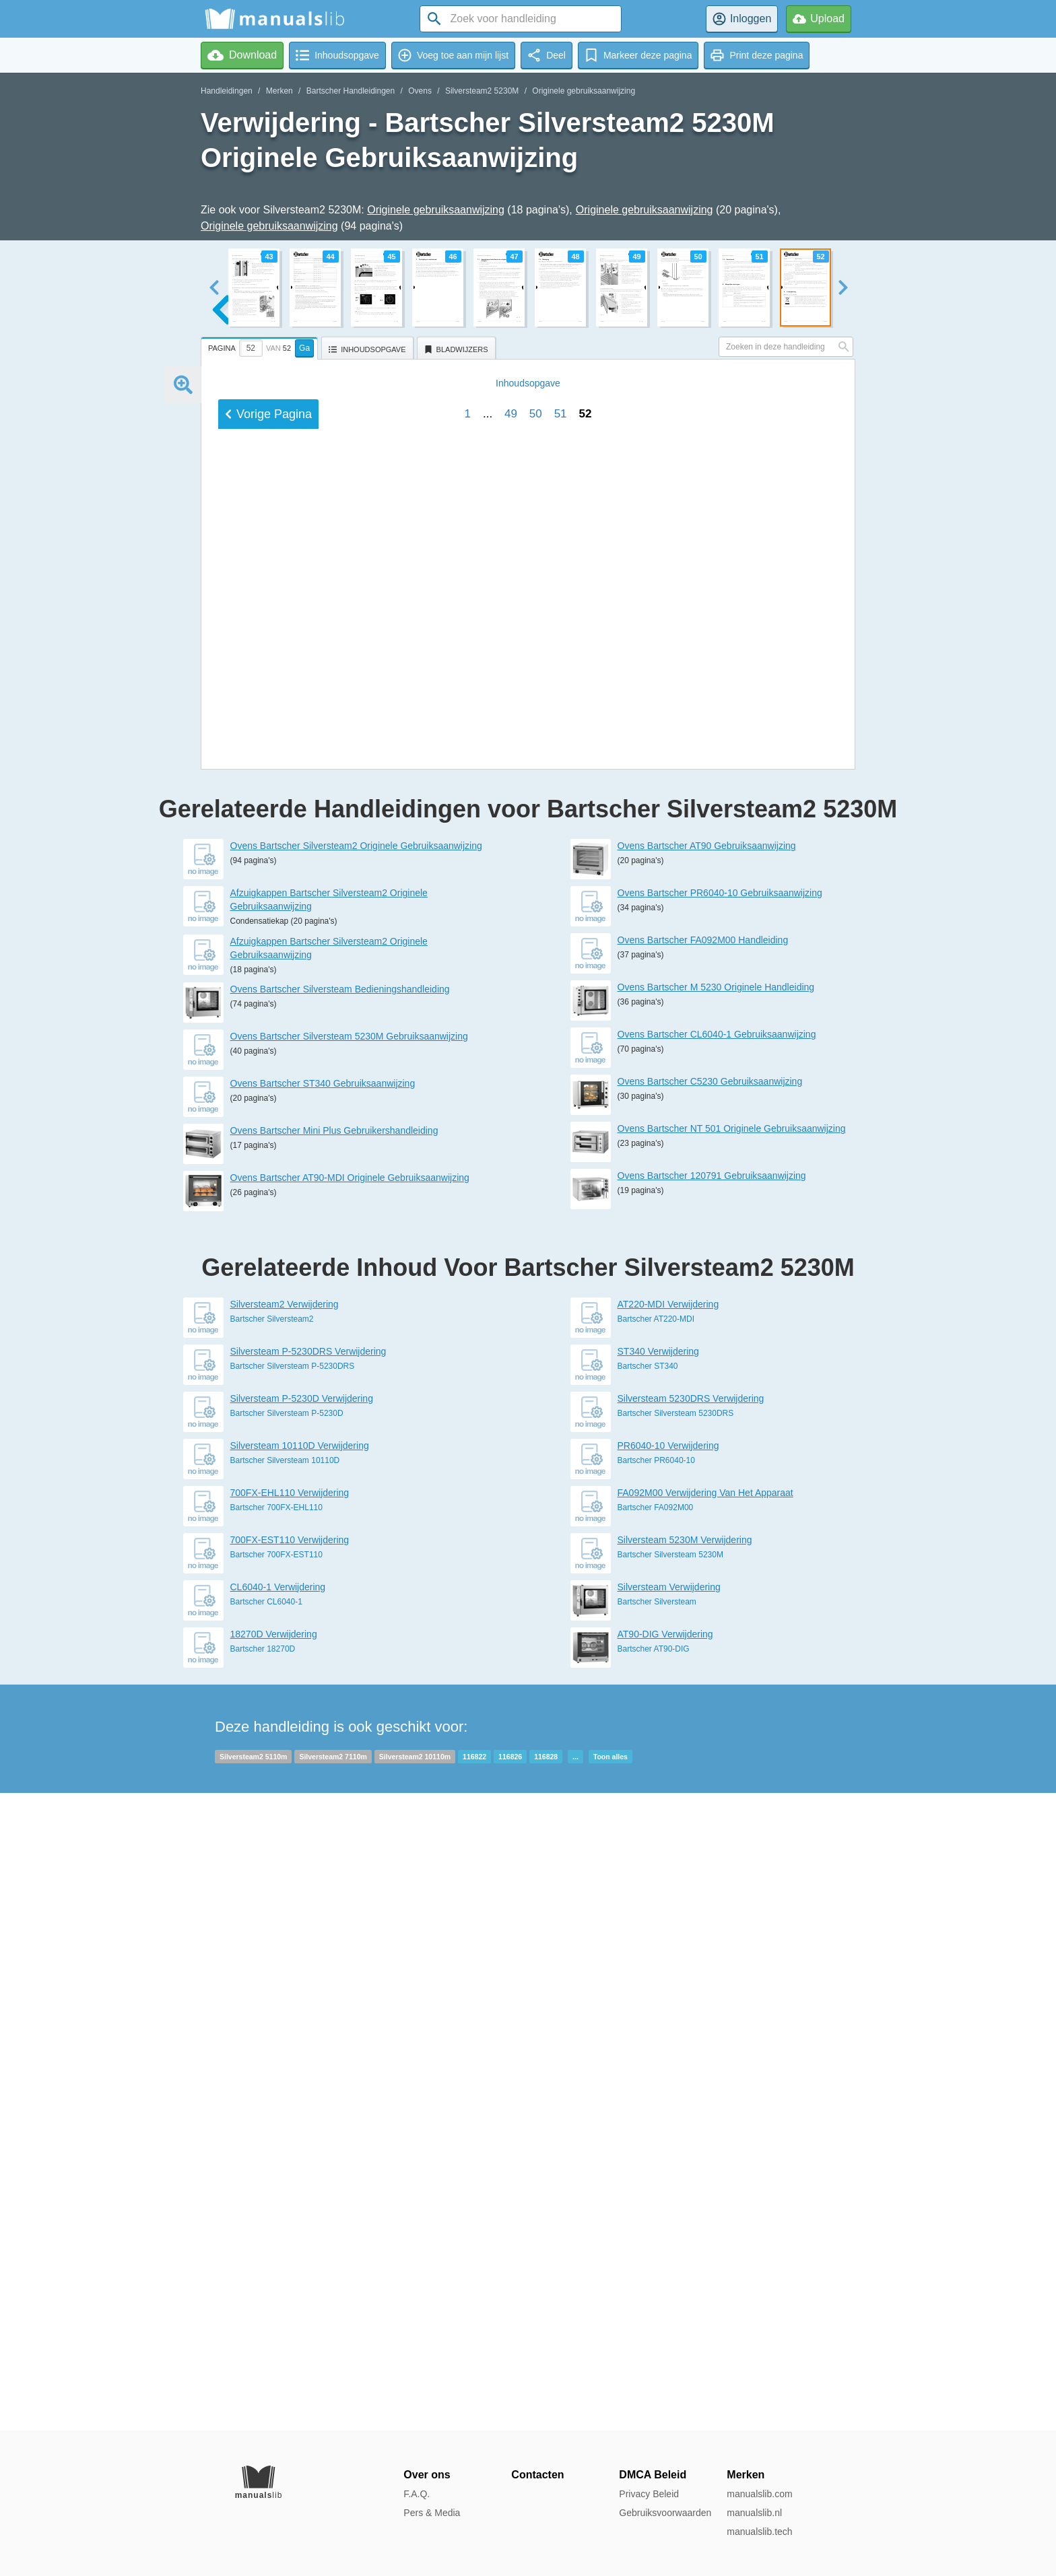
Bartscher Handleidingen (350, 91)
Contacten (537, 2474)
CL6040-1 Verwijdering (278, 2224)
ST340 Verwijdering (658, 1989)
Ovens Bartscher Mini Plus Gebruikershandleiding (334, 1768)
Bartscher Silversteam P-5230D (286, 2051)
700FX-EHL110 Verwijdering (290, 2130)
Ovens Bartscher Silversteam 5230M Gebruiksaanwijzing (349, 1673)
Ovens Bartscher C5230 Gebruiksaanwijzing (710, 1719)
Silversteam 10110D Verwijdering (299, 2083)
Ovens (420, 91)
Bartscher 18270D (263, 2286)
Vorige (268, 1320)
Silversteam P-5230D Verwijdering (301, 2036)
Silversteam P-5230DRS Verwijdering (308, 1989)
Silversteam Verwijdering (669, 2224)
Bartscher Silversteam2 (272, 1956)
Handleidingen (227, 91)
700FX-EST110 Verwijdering (290, 2177)
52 (585, 1320)
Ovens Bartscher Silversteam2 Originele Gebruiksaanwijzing (356, 1483)
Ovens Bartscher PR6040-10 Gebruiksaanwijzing (720, 1530)
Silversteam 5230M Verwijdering (685, 2177)
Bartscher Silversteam (657, 2239)
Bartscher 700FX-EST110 (276, 2192)
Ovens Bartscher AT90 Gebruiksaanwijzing (707, 1483)
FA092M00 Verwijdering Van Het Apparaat (705, 2130)
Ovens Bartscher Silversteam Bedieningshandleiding (340, 1626)
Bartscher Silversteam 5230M (670, 2192)
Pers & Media (431, 2512)
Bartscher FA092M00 (656, 2145)
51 (560, 1320)
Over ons (426, 2474)
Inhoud (528, 1289)
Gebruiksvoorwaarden (665, 2512)
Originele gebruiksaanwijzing (583, 91)
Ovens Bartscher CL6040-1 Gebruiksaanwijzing (717, 1671)
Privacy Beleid (649, 2493)
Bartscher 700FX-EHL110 (276, 2145)
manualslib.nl (754, 2512)
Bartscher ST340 (648, 2003)
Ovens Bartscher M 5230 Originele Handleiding (716, 1624)
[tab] (261, 346)
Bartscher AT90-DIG (654, 2286)
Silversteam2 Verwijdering (284, 1941)
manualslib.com (759, 2493)
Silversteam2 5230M (482, 91)
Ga (304, 348)
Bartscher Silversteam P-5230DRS (292, 2003)
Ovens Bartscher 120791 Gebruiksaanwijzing (712, 1813)
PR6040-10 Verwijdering (668, 2083)
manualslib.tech (759, 2531)
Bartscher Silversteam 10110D (285, 2098)
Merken (279, 91)
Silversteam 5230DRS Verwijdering (691, 2036)
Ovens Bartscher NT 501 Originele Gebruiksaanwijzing (732, 1766)
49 (510, 1320)
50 (535, 1320)
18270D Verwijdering (273, 2271)
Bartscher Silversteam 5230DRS (676, 2051)
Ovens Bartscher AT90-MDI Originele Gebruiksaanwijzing (349, 1815)
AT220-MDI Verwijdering (668, 1941)
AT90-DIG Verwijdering (665, 2271)
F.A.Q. (416, 2493)
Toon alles (610, 2394)
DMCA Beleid (652, 2474)
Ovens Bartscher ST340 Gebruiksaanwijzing (323, 1721)
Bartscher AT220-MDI (656, 1956)
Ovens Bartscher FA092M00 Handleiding (703, 1577)
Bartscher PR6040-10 (656, 2098)
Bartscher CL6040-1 (266, 2239)
